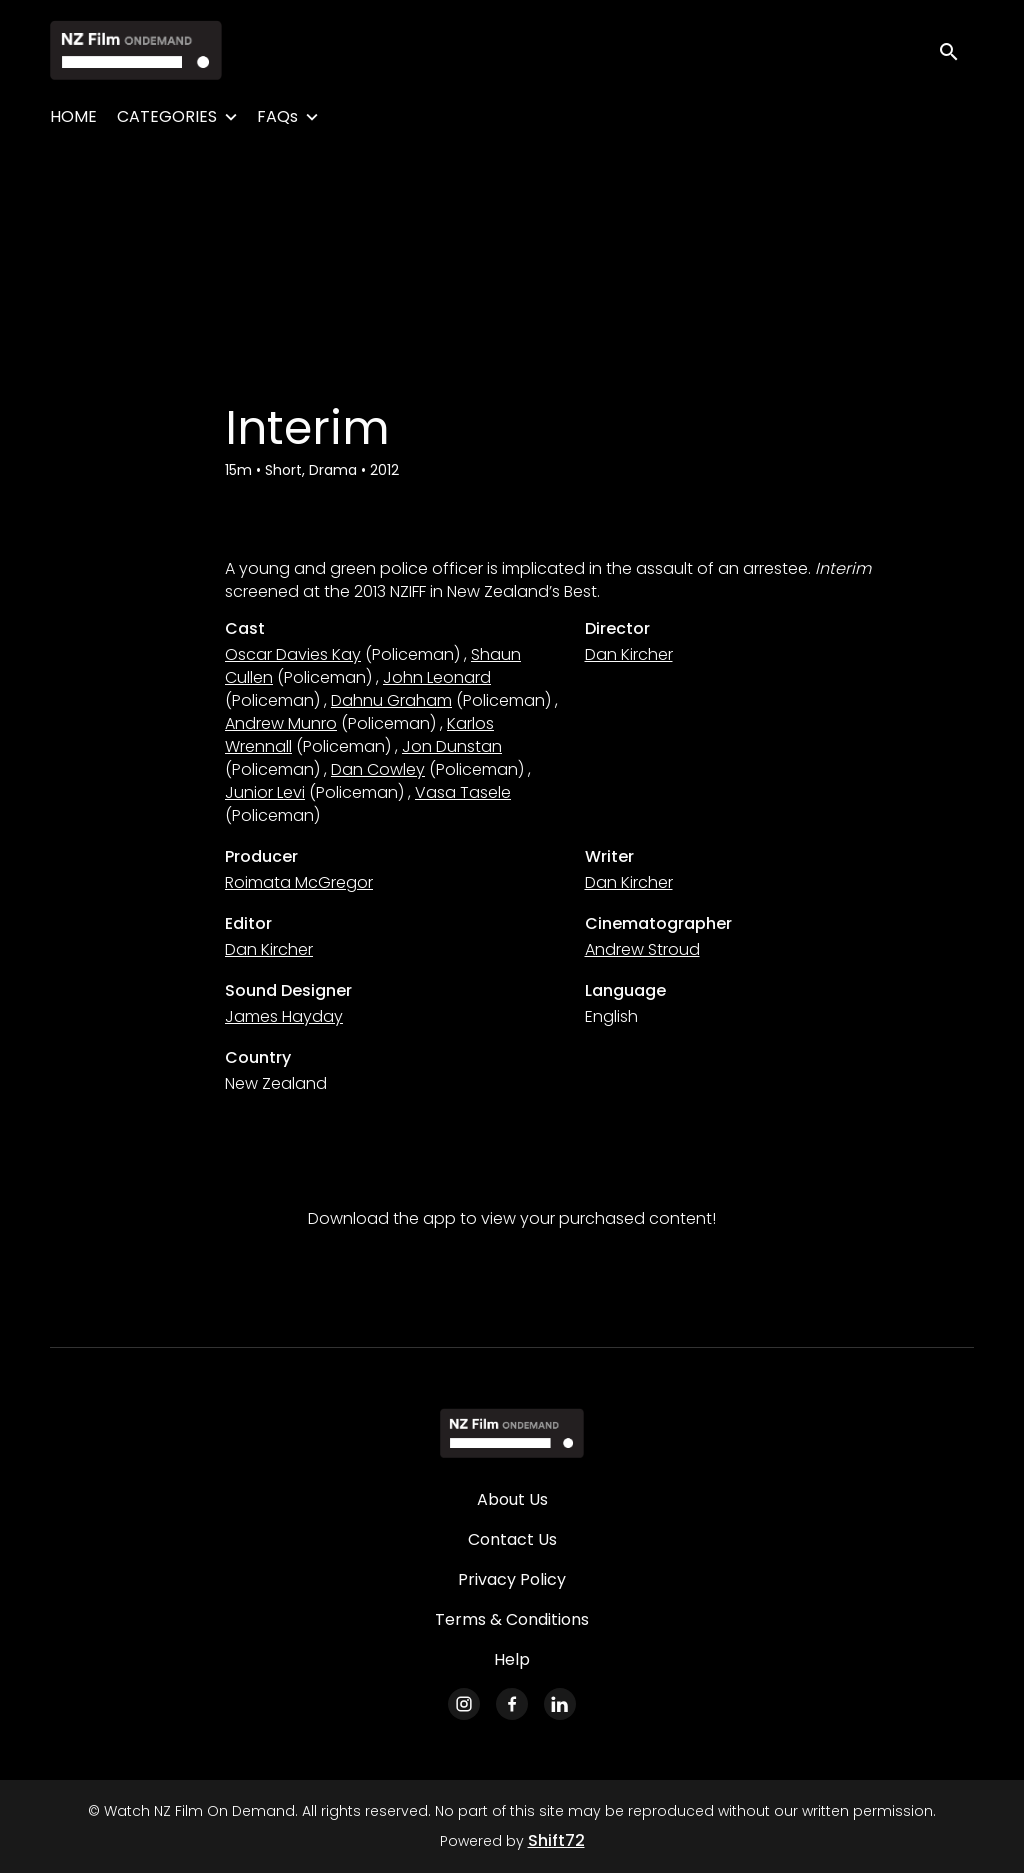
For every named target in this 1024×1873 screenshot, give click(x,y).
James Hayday (284, 1016)
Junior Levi (265, 792)
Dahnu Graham (391, 700)
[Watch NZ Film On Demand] (511, 1433)
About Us (512, 1499)
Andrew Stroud (642, 949)
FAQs (277, 116)
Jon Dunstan (452, 746)
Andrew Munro (281, 723)
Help (512, 1659)
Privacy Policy (512, 1579)
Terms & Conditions (512, 1619)
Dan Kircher (629, 654)
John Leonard (437, 677)
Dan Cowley (378, 769)
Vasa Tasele (463, 792)
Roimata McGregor (299, 882)
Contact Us (512, 1539)
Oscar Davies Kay (293, 654)
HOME (73, 116)
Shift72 (556, 1840)
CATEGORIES (167, 116)
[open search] (956, 49)
